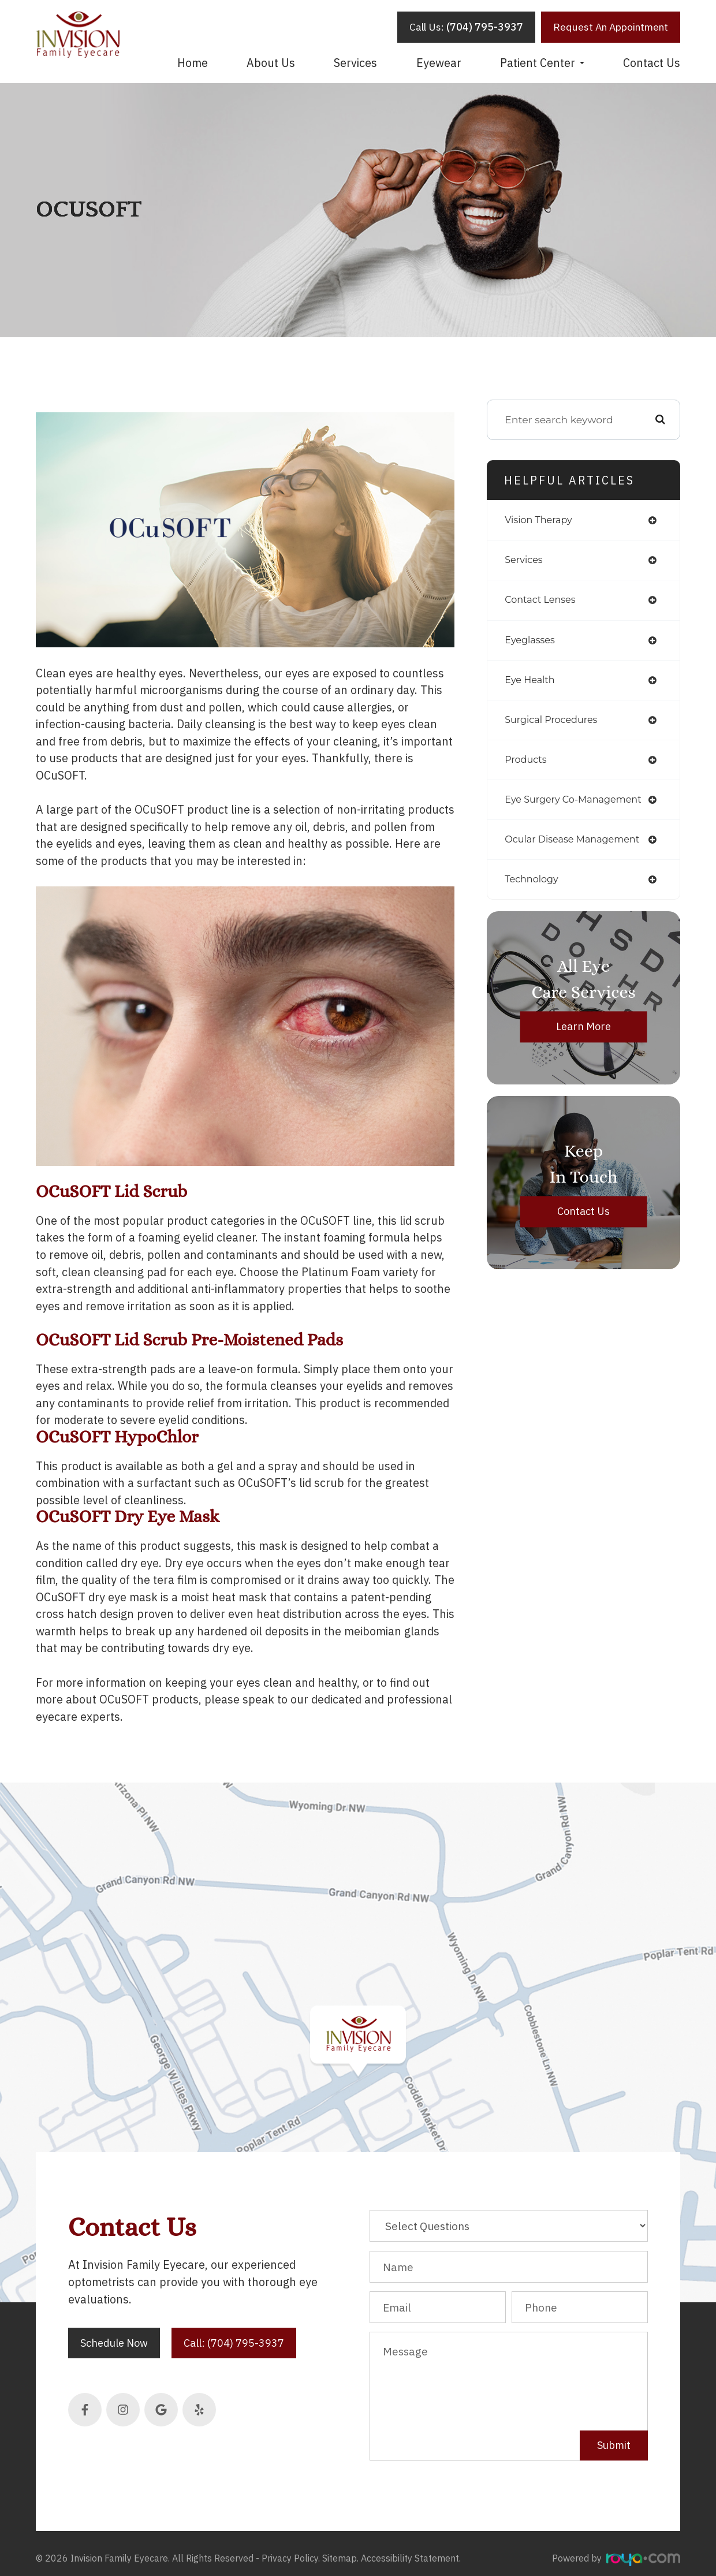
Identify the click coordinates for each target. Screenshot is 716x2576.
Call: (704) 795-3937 (234, 2343)
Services (355, 62)
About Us (271, 62)
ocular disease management (578, 847)
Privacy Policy (290, 2549)
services (525, 562)
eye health (532, 683)
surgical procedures (555, 724)
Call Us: (466, 26)
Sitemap (339, 2549)
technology (534, 887)
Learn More (583, 1035)
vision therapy (542, 521)
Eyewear (438, 62)
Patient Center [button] (542, 62)
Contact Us (651, 62)
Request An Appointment (610, 26)
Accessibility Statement (410, 2549)
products (527, 765)
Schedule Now (114, 2343)
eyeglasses (532, 643)
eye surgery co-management (580, 806)
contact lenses (543, 602)
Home (192, 62)
